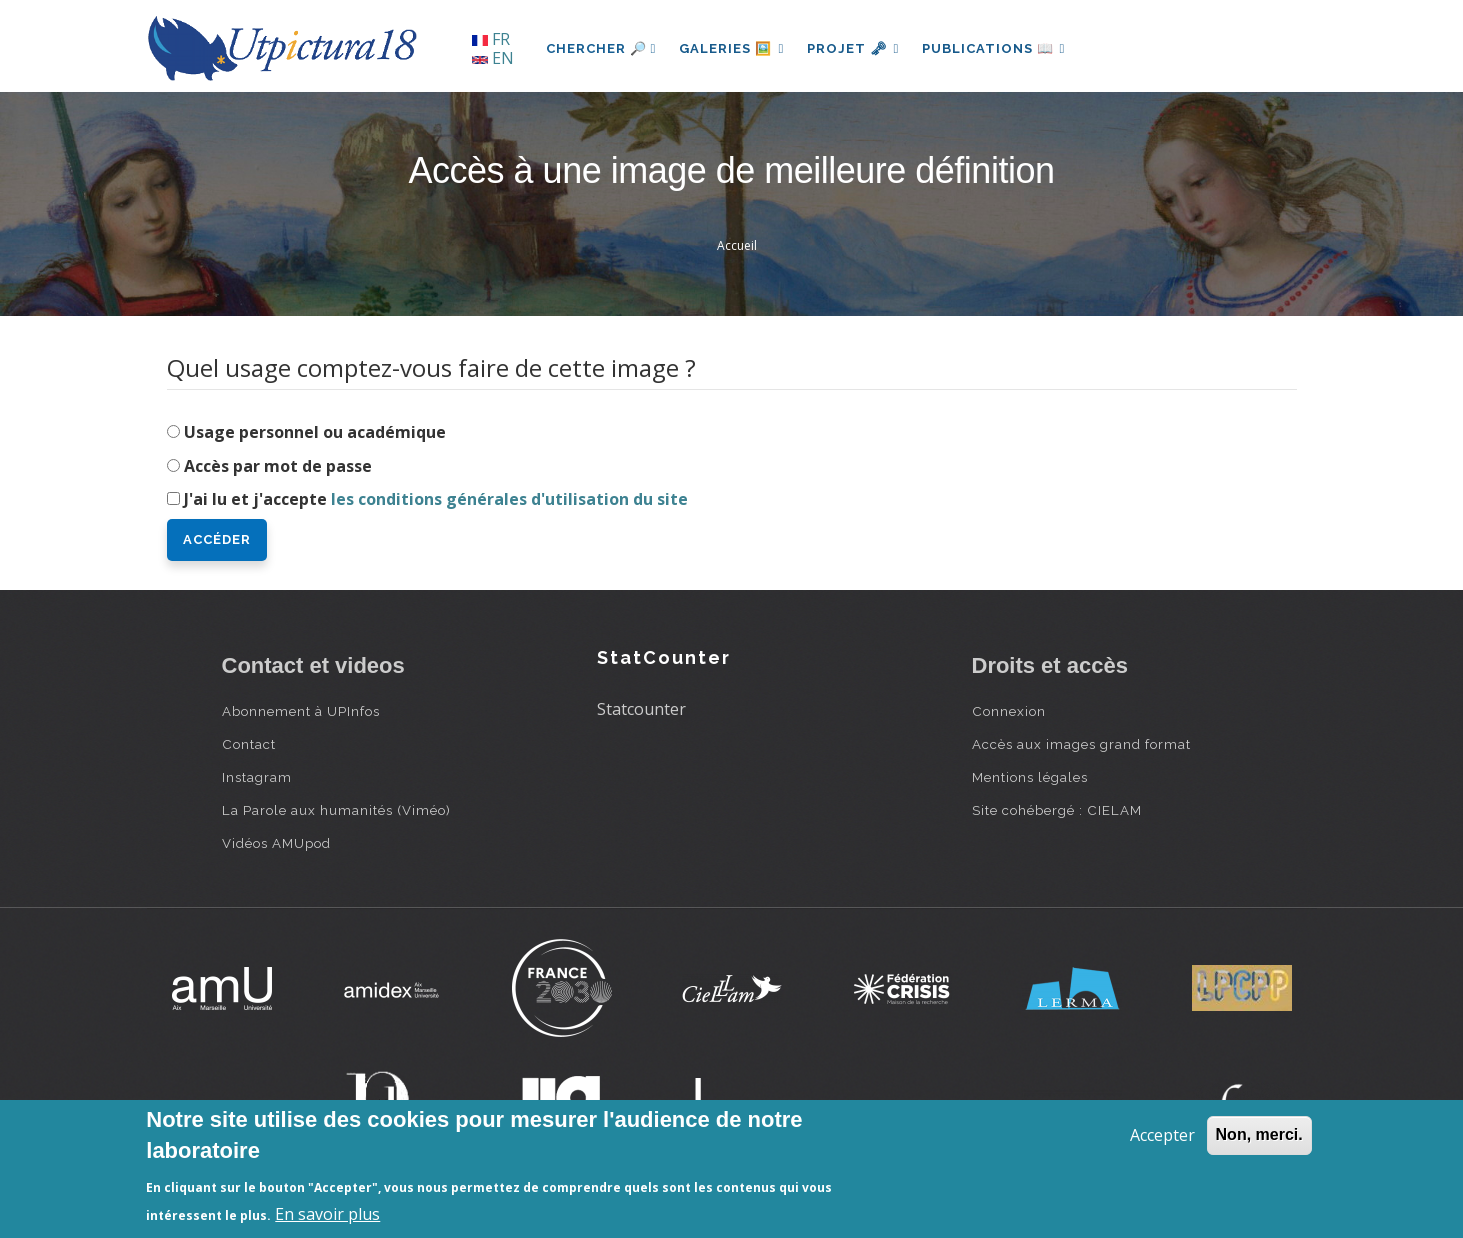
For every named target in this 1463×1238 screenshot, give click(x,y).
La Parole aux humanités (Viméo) (336, 810)
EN (493, 58)
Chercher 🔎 (601, 48)
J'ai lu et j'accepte (436, 499)
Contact (249, 744)
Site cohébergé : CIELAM (1057, 810)
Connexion (1009, 711)
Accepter (1162, 1135)
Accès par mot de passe (278, 466)
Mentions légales (1030, 777)
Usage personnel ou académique (315, 432)
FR (491, 39)
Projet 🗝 (855, 48)
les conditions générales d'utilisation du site (509, 499)
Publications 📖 (998, 48)
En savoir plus (327, 1214)
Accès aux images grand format (1081, 744)
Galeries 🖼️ (732, 48)
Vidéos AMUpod (276, 843)
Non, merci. (1259, 1134)
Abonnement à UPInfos (301, 711)
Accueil (737, 245)
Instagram (257, 777)
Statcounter (641, 709)
